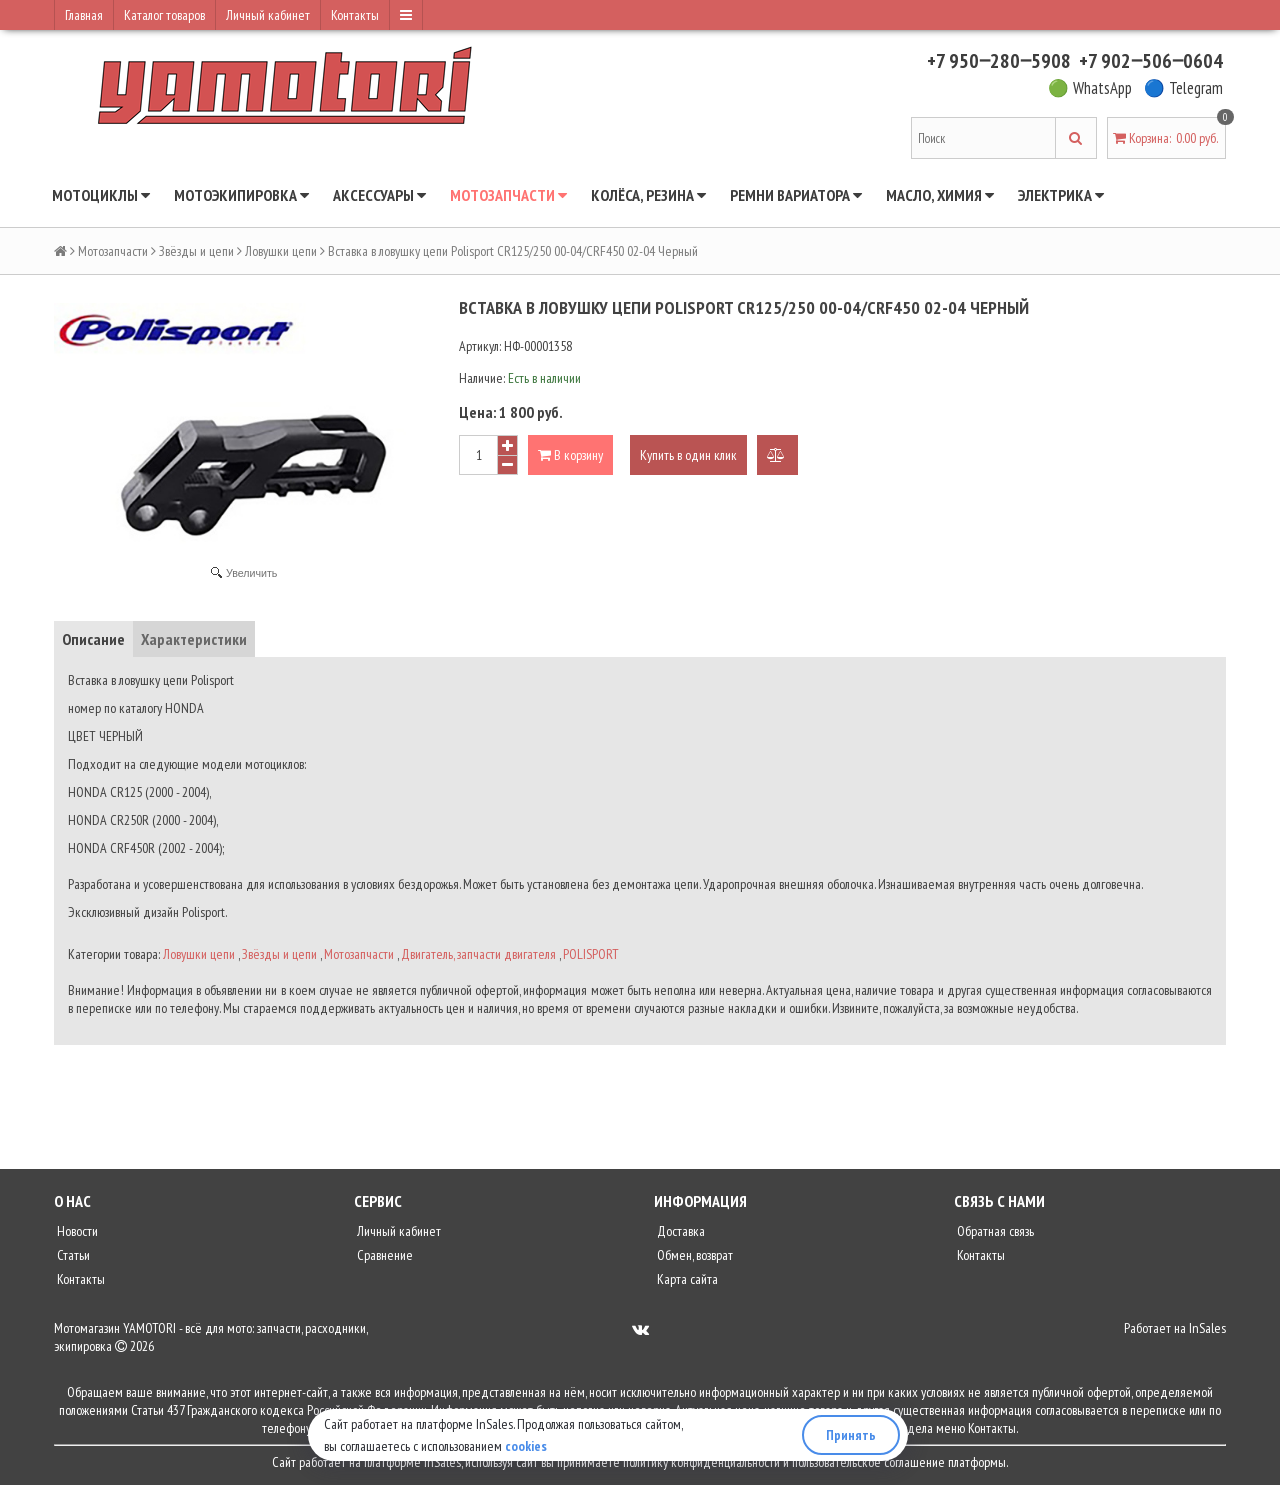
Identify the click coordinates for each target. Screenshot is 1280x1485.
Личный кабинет (268, 15)
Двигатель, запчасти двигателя (478, 954)
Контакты (355, 15)
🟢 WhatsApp (1090, 88)
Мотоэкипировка (241, 195)
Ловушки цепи (281, 251)
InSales (1207, 1328)
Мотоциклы (101, 195)
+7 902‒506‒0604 (1151, 61)
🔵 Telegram (1183, 88)
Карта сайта (686, 1279)
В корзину (570, 455)
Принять (851, 1435)
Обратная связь (994, 1231)
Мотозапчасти (508, 195)
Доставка (679, 1231)
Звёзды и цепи (196, 251)
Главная (84, 15)
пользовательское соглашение (868, 1462)
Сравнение (383, 1255)
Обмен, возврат (693, 1255)
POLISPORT (591, 954)
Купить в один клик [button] (688, 455)
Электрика (1061, 195)
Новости (76, 1231)
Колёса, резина (648, 195)
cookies (526, 1446)
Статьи (72, 1255)
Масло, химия (940, 195)
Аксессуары (379, 195)
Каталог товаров (164, 15)
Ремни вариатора (796, 195)
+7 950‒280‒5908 (999, 61)
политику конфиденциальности (701, 1462)
